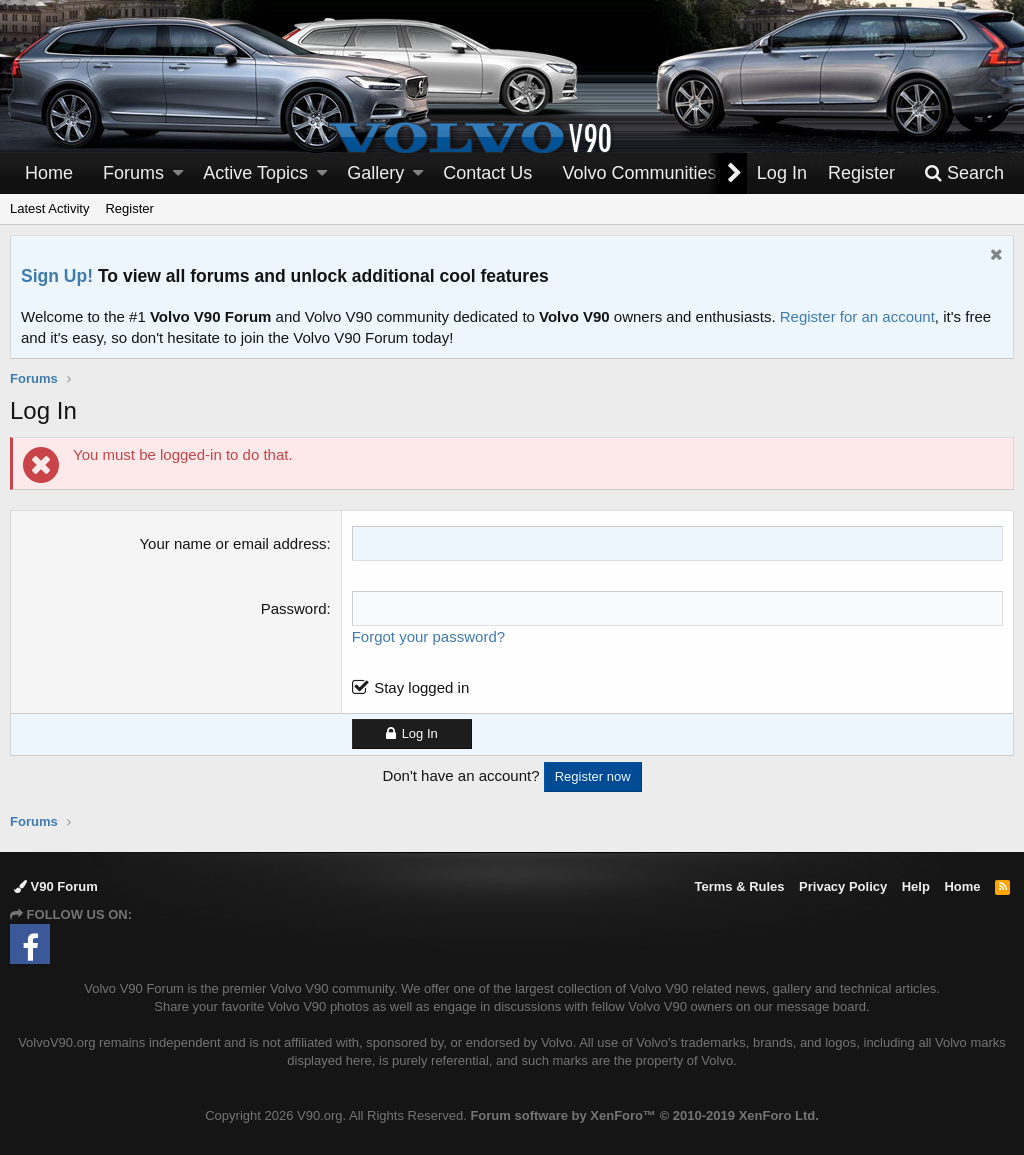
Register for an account (857, 316)
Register (129, 208)
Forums (133, 173)
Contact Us (487, 173)
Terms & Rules (739, 886)
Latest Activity (49, 208)
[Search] (964, 173)
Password (294, 608)
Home (49, 173)
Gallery (375, 173)
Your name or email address (232, 543)
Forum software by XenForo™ (644, 1115)
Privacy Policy (843, 886)
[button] (178, 173)
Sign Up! (57, 276)
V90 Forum (56, 886)
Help (916, 886)
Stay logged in (421, 687)
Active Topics (255, 173)
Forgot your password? (428, 636)
